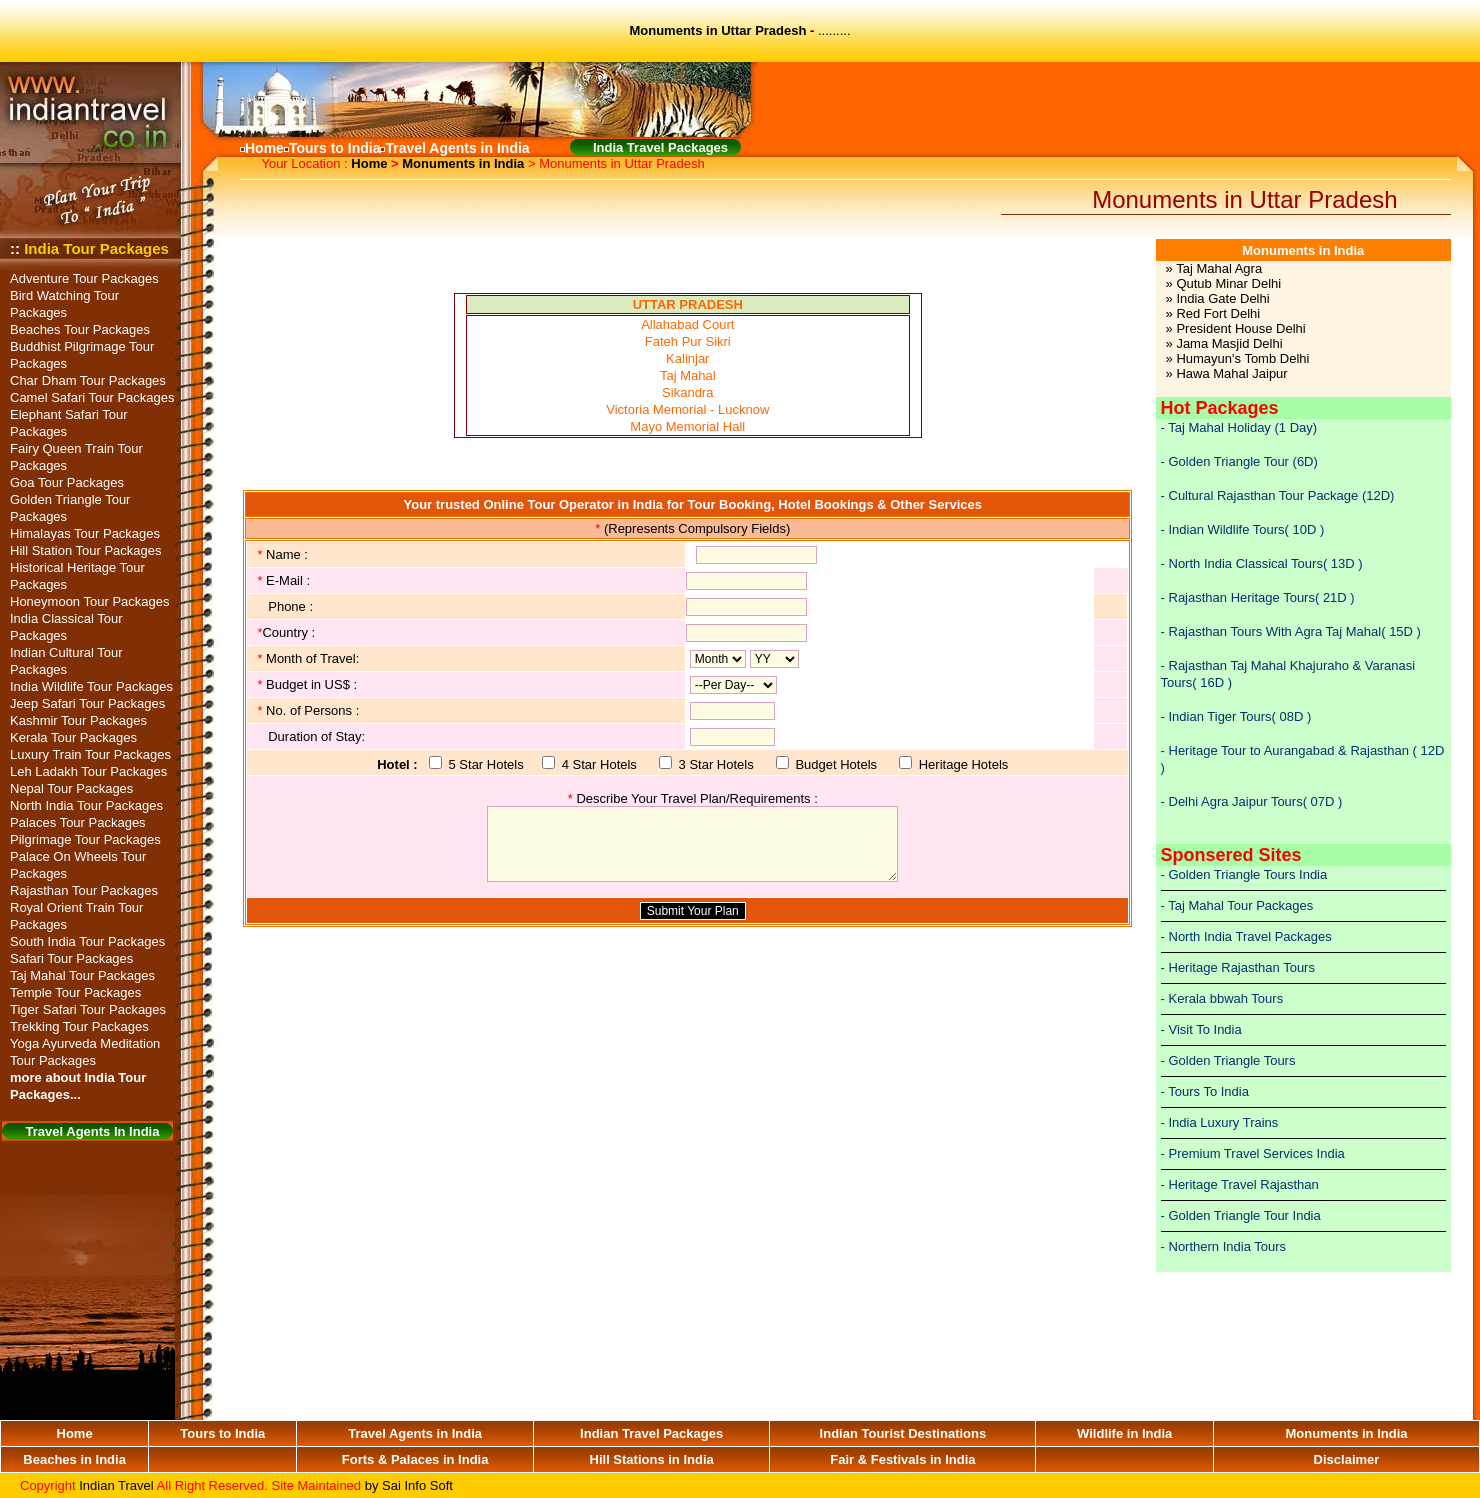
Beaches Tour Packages (80, 329)
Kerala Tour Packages (73, 737)
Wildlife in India (1124, 1433)
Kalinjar (687, 358)
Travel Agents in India (415, 1433)
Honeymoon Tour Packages (89, 601)
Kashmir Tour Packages (78, 720)
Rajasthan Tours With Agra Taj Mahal (1275, 631)
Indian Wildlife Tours (1227, 529)
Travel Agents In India (93, 1131)
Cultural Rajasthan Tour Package (1265, 495)
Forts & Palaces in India (415, 1459)
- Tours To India (1205, 1091)
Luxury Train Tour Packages (90, 754)
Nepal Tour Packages (71, 788)
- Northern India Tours (1224, 1246)
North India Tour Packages (86, 805)
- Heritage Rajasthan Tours (1238, 967)
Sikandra (687, 392)
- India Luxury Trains (1220, 1122)
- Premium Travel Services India (1253, 1153)
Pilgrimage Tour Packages (85, 839)
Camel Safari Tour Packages (92, 397)
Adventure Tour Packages (84, 278)
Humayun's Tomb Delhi (1242, 358)
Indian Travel (116, 1485)
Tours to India (222, 1433)
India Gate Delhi (1222, 298)
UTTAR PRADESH (688, 304)
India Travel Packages (660, 147)
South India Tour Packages (87, 941)
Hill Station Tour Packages (86, 550)
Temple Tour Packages (75, 992)
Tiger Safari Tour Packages (88, 1009)
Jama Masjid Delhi (1229, 343)
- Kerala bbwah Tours (1222, 998)
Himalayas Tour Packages (85, 533)
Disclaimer (1347, 1459)
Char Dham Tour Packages (88, 380)
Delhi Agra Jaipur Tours (1236, 801)
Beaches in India (74, 1459)
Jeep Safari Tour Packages (87, 703)
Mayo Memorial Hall (687, 426)
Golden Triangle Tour (1229, 461)
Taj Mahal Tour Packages (82, 975)
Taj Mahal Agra (1219, 268)
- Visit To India (1201, 1029)
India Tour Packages (96, 248)
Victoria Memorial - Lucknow (687, 409)
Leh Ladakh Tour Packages (88, 771)
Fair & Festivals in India (902, 1459)
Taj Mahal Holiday (1219, 427)
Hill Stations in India (652, 1459)
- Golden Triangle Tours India (1244, 874)
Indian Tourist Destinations (903, 1433)
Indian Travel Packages (651, 1433)
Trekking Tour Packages (79, 1026)
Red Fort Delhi (1218, 313)
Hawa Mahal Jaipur (1231, 373)
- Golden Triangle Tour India (1241, 1215)
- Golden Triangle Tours (1228, 1060)
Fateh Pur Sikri (688, 341)
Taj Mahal (688, 375)
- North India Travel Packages (1246, 936)
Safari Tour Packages (71, 958)
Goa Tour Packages (67, 482)
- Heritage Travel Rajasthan (1240, 1184)
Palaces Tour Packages (78, 822)
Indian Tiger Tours (1220, 716)
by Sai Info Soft (409, 1485)
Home (369, 163)
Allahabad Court (687, 324)
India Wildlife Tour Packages (91, 686)
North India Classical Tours (1246, 563)
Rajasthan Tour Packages (84, 890)
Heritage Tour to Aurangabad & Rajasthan (1289, 750)
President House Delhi (1240, 328)
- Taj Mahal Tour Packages (1237, 905)
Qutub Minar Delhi (1228, 283)
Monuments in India (463, 163)
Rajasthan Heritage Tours (1242, 597)
